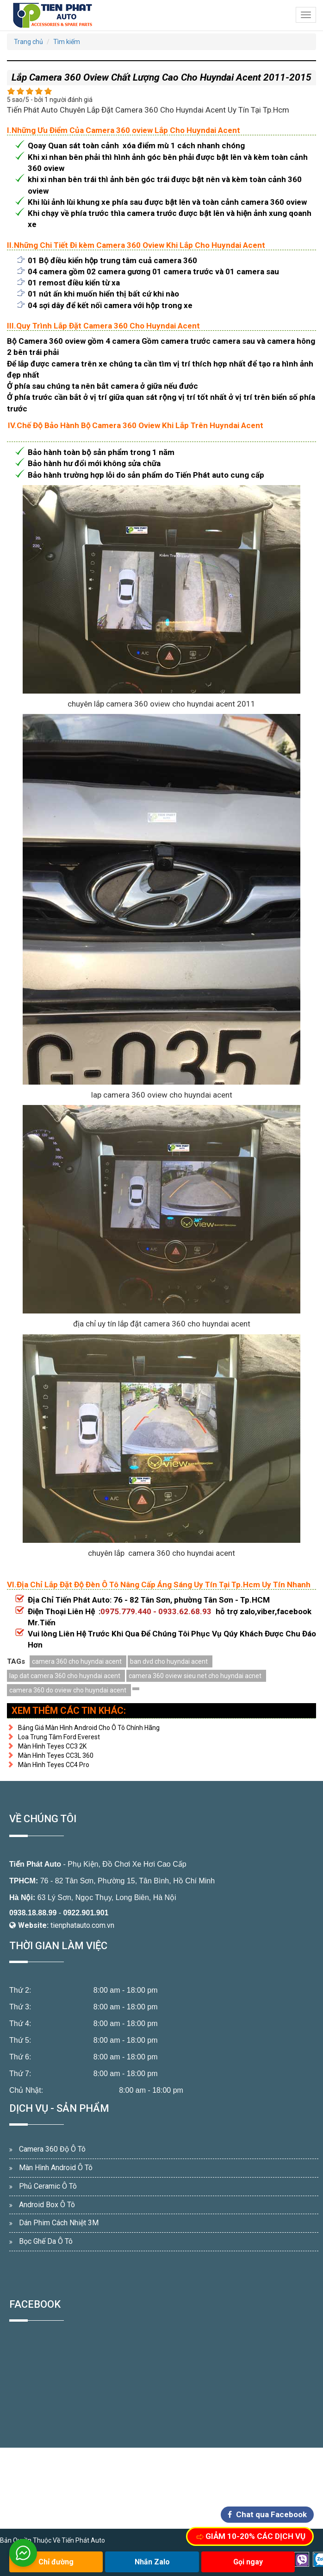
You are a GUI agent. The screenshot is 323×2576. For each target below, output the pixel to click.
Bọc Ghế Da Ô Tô (46, 2241)
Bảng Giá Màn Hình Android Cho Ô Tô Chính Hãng (83, 1727)
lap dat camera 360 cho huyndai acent (64, 1675)
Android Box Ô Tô (47, 2204)
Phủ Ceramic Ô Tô (48, 2186)
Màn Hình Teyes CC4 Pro (48, 1764)
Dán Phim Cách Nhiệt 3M (59, 2222)
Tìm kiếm (66, 41)
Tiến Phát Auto (35, 1864)
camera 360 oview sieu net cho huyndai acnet (195, 1675)
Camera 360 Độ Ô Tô (52, 2149)
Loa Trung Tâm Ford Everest (53, 1737)
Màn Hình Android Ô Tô (56, 2167)
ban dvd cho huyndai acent (169, 1661)
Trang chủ (28, 41)
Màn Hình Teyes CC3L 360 (50, 1755)
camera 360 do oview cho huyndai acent (67, 1690)
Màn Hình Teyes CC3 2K (47, 1746)
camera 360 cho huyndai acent (77, 1661)
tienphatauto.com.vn (82, 1925)
